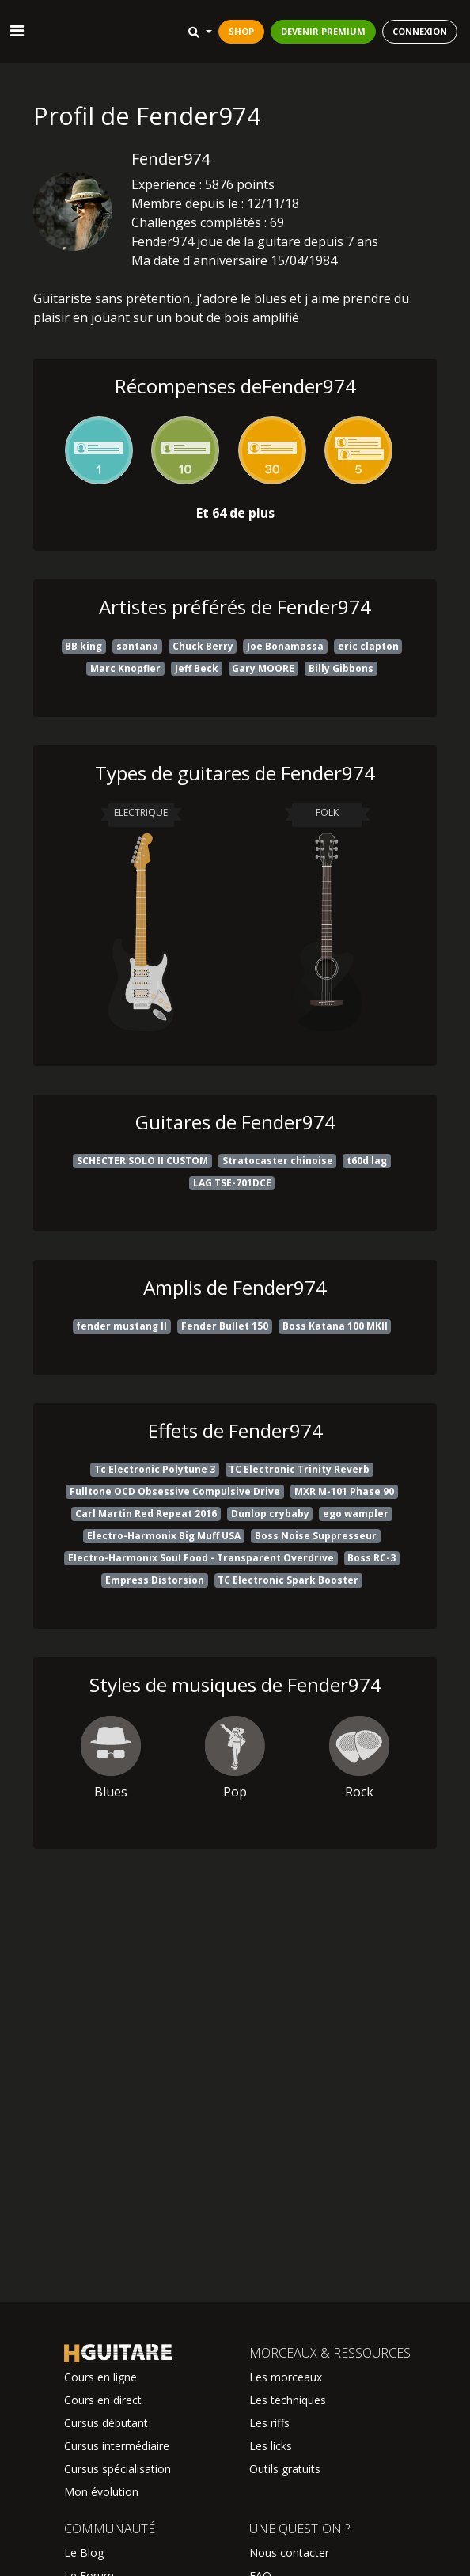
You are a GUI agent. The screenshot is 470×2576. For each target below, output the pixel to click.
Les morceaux (285, 2376)
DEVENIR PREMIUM (323, 31)
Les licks (270, 2445)
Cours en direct (103, 2399)
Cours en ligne (100, 2376)
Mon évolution (101, 2491)
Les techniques (287, 2399)
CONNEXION (419, 31)
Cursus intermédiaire (116, 2445)
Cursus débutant (106, 2422)
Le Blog (84, 2552)
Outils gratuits (284, 2468)
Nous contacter (289, 2552)
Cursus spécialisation (117, 2468)
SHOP (241, 31)
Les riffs (269, 2422)
